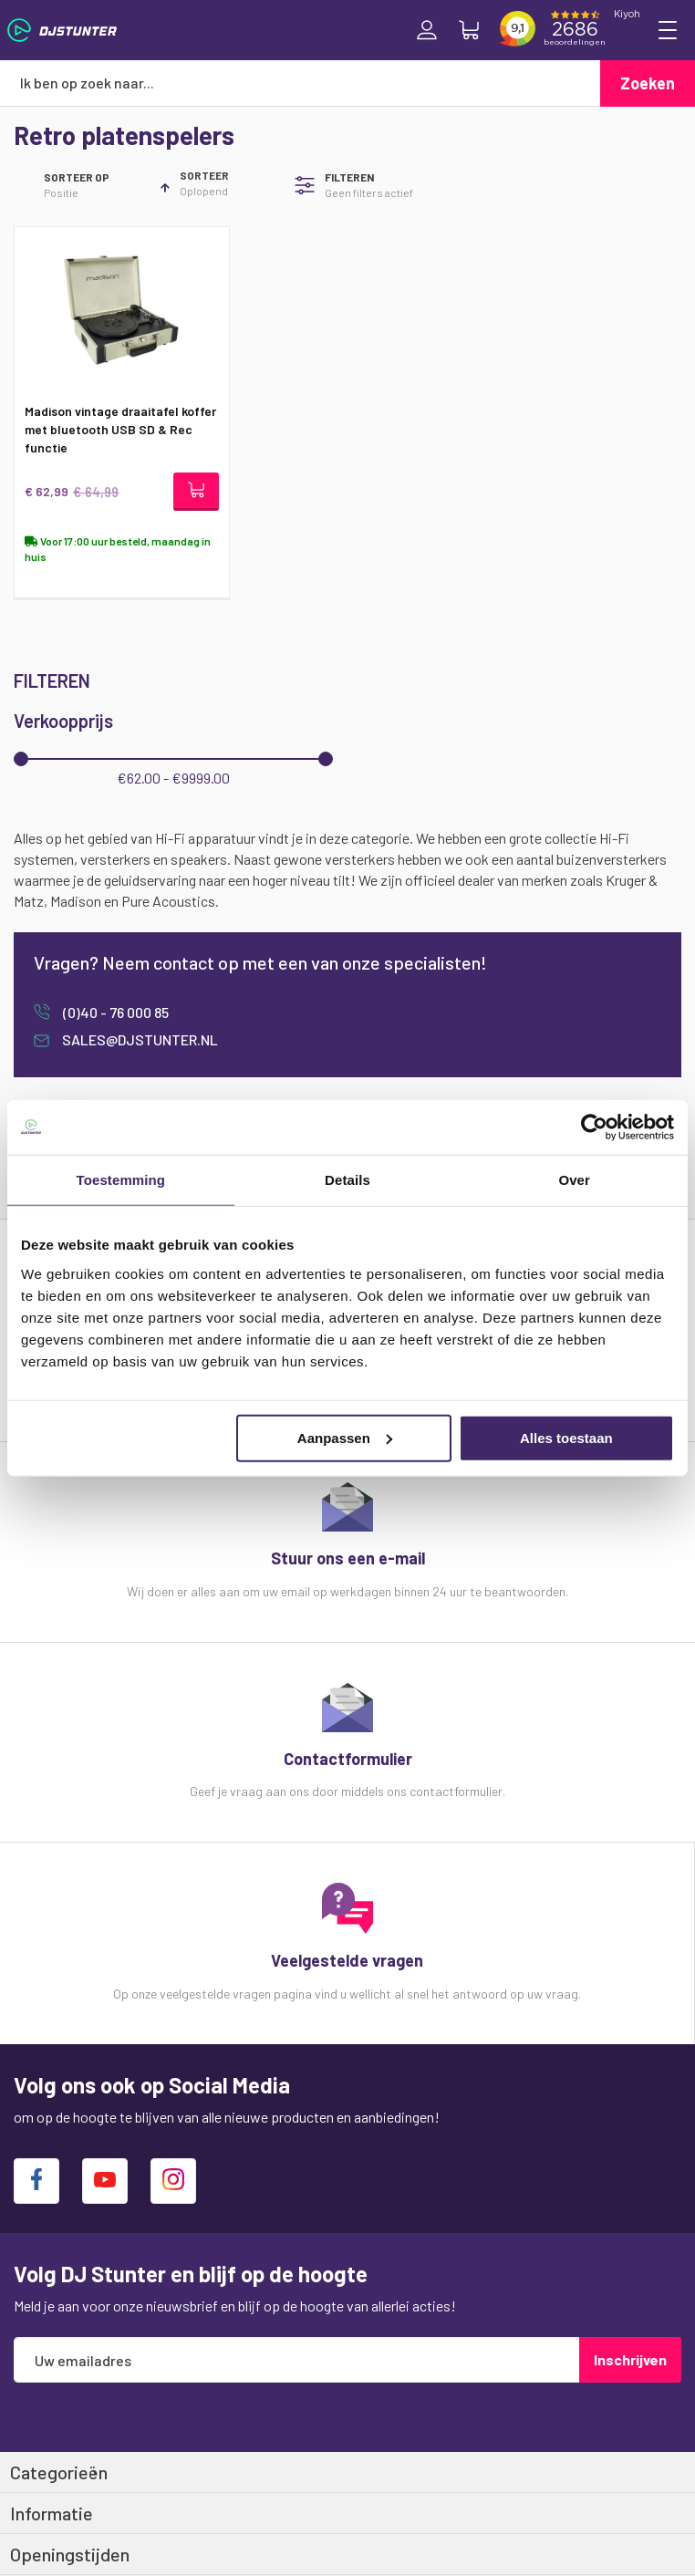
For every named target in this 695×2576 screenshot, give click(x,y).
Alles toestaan (566, 1437)
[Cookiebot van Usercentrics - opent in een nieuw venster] (594, 1127)
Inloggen (427, 30)
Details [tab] (347, 1180)
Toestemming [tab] (121, 1180)
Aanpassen (344, 1437)
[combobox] (300, 83)
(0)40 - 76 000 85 (114, 1012)
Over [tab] (574, 1180)
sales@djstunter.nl (138, 1039)
